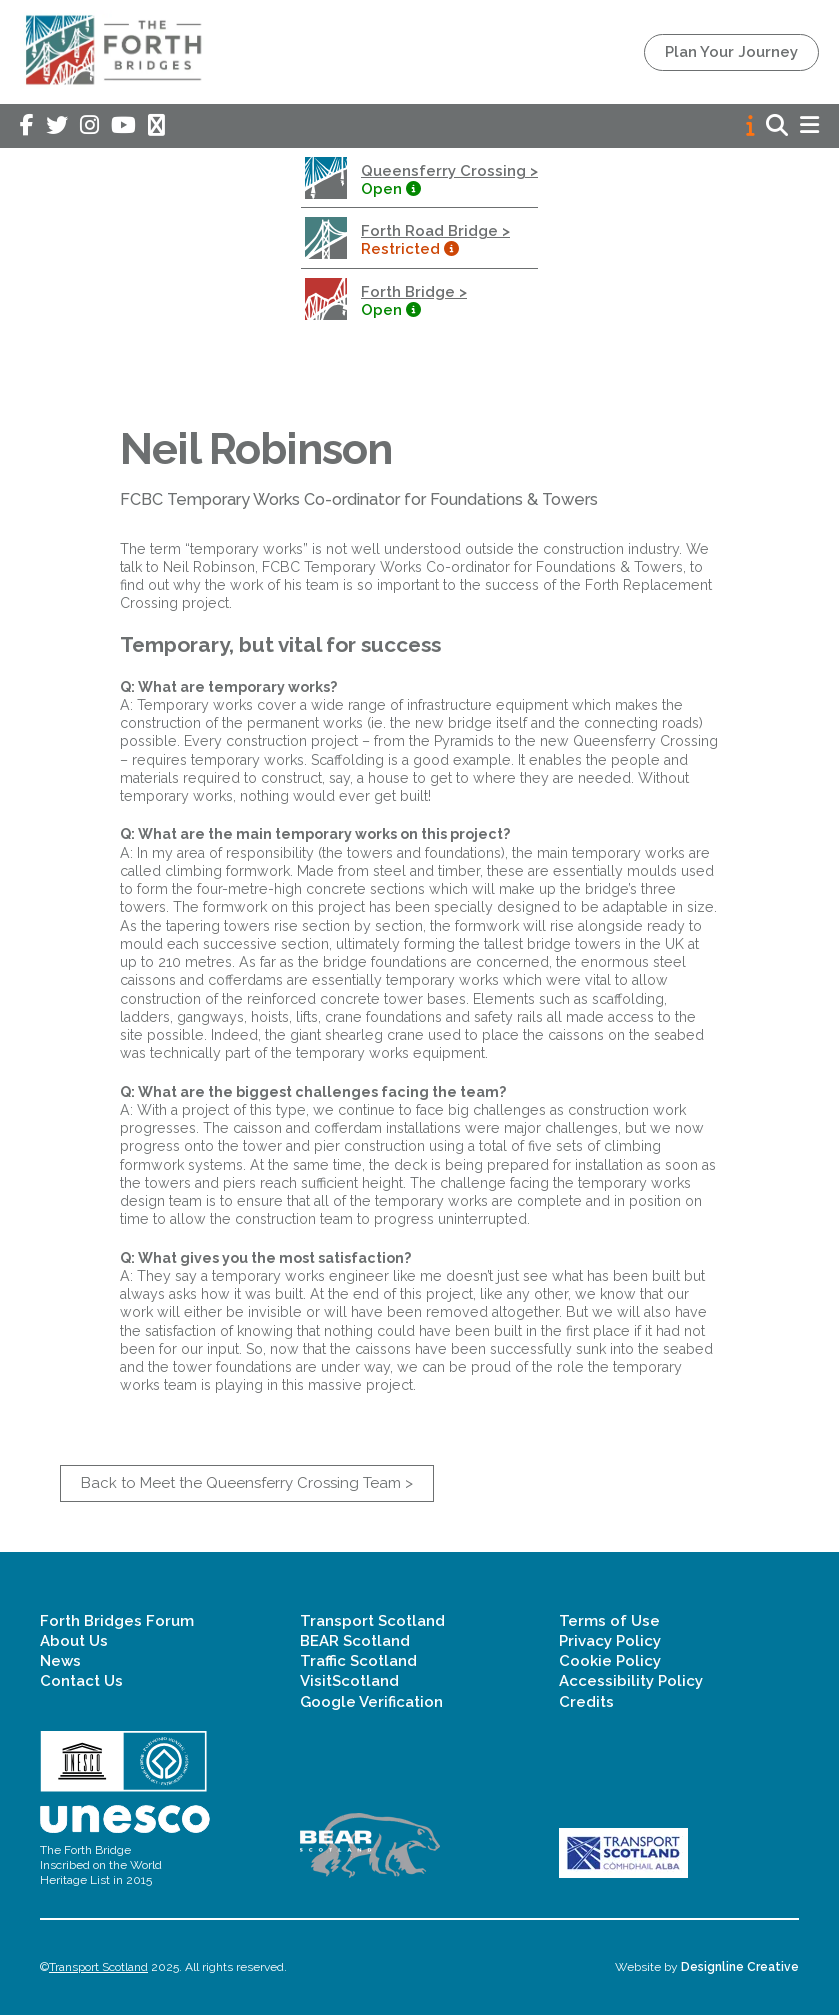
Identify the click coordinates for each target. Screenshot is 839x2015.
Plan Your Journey (731, 52)
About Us (74, 1641)
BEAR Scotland (355, 1641)
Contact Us (81, 1681)
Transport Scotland (372, 1621)
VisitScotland (349, 1681)
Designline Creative (740, 1967)
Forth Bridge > (414, 292)
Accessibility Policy (631, 1681)
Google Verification (371, 1702)
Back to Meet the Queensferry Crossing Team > (247, 1483)
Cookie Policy (610, 1661)
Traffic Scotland (358, 1661)
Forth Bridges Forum (117, 1621)
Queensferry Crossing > (449, 171)
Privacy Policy (610, 1641)
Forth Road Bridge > (435, 231)
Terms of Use (609, 1621)
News (60, 1661)
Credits (586, 1702)
